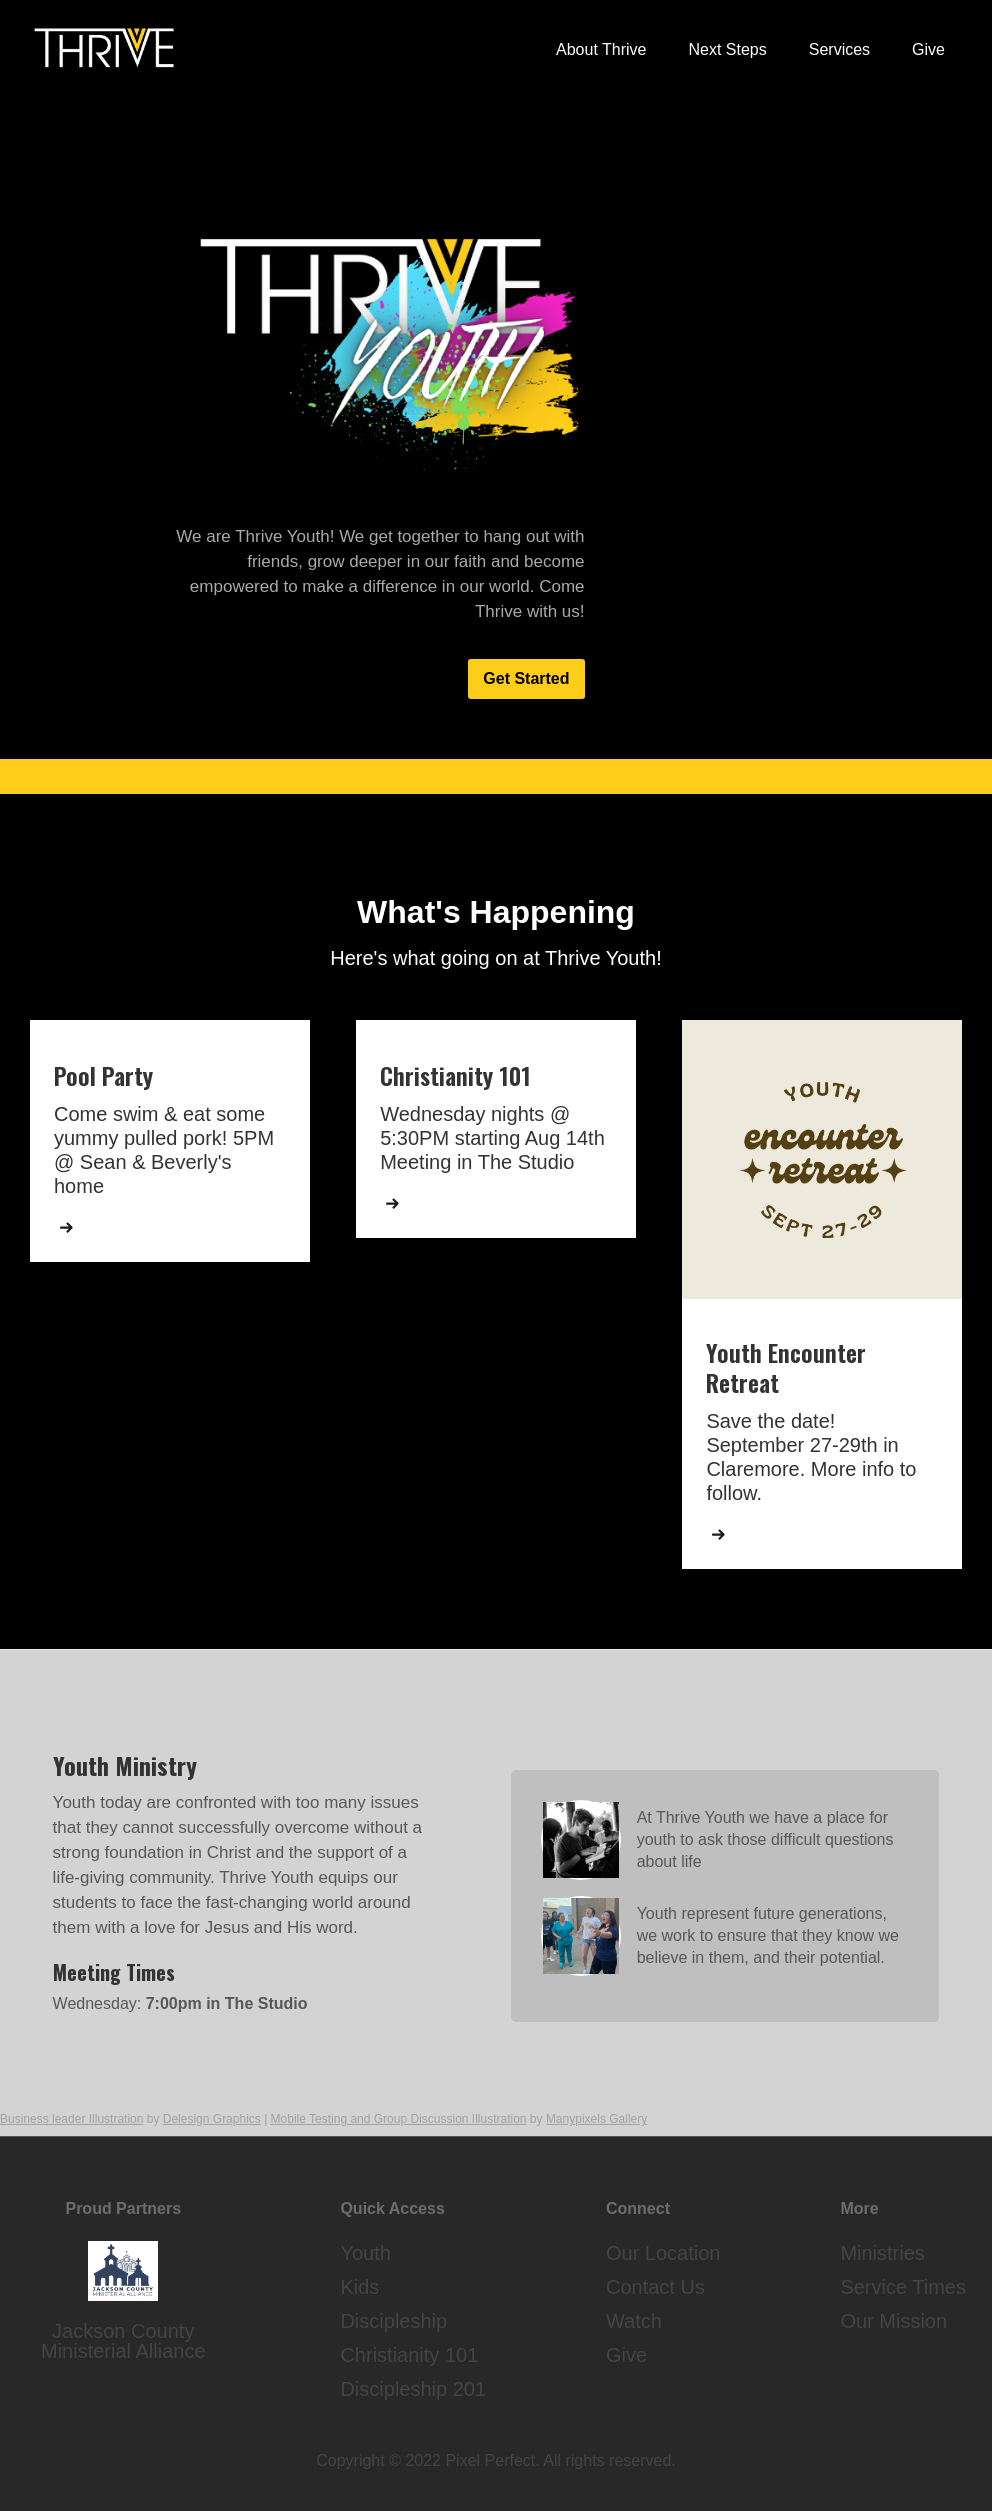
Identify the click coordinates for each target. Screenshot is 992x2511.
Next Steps (727, 49)
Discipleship (393, 2321)
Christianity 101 (409, 2355)
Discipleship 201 (413, 2389)
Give (928, 49)
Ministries (882, 2253)
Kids (359, 2287)
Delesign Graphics (212, 2119)
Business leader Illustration (71, 2119)
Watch (634, 2321)
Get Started (526, 678)
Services (839, 49)
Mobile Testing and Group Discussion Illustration (399, 2119)
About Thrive (601, 49)
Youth (365, 2253)
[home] (103, 48)
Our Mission (893, 2321)
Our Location (663, 2253)
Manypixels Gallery (596, 2119)
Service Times (903, 2287)
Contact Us (655, 2287)
